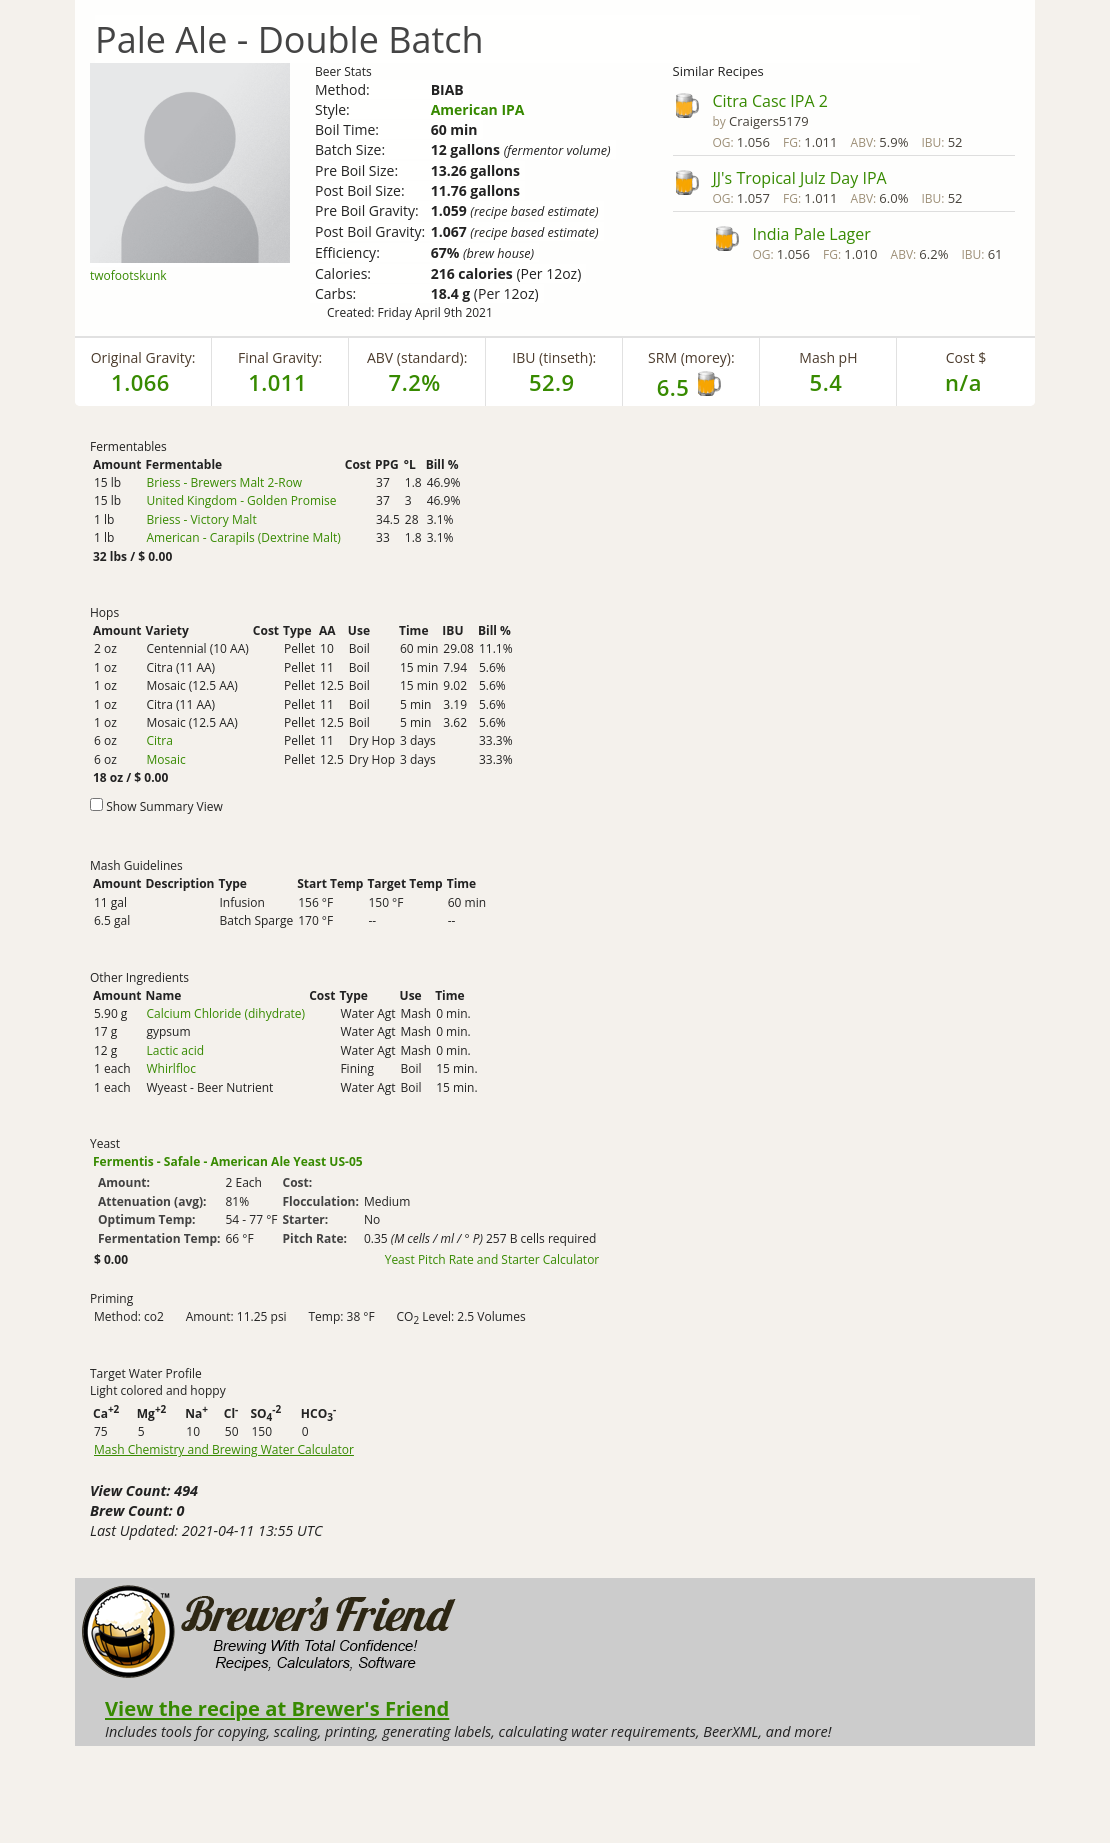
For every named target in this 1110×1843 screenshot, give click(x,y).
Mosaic (165, 759)
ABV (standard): (417, 357)
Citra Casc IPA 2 (770, 101)
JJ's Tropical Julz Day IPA (800, 178)
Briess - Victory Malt (201, 519)
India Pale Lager (812, 234)
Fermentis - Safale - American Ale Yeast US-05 (228, 1161)
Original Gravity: (143, 357)
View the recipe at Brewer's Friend (277, 1708)
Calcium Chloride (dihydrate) (225, 1013)
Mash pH (828, 357)
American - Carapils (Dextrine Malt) (243, 537)
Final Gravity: (280, 357)
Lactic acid (175, 1050)
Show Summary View (164, 806)
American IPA (478, 109)
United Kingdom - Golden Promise (241, 500)
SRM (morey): (691, 357)
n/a (963, 382)
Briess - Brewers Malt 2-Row (224, 482)
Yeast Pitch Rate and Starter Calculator (492, 1260)
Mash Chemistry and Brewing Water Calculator (224, 1450)
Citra (159, 740)
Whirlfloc (170, 1068)
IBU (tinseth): (554, 357)
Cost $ (966, 357)
